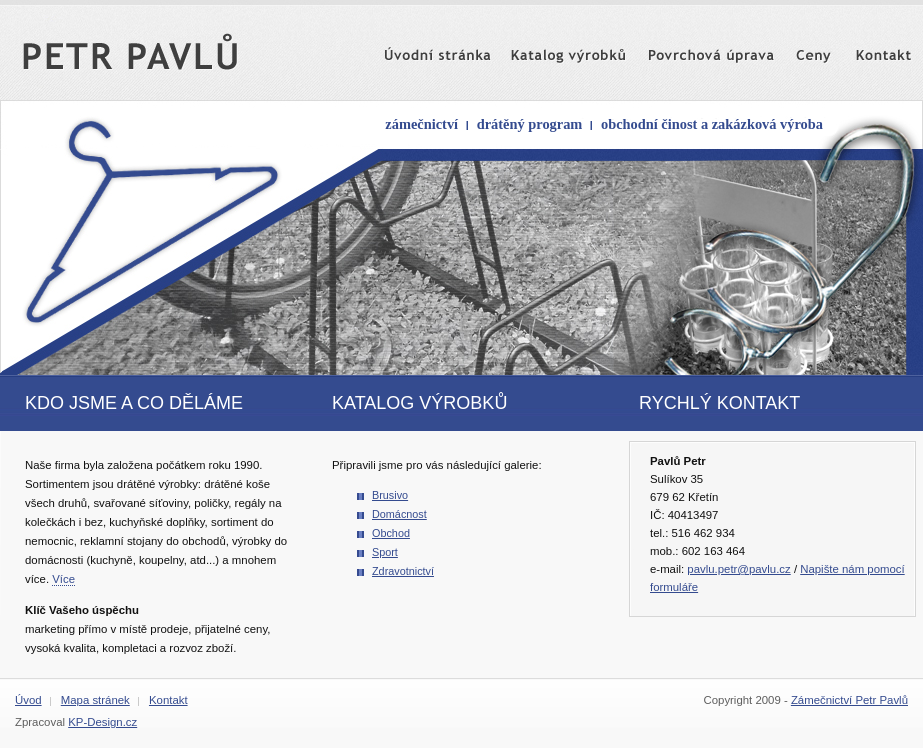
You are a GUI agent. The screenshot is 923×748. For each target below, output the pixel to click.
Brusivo (390, 495)
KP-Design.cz (102, 722)
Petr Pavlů (147, 47)
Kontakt (865, 47)
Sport (385, 552)
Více (63, 579)
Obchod (391, 533)
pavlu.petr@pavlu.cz (738, 569)
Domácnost (399, 514)
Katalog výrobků (542, 47)
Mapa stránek (95, 700)
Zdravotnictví (403, 571)
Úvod (28, 700)
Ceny (799, 47)
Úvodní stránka (416, 47)
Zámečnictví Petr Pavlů (849, 700)
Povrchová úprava (686, 47)
